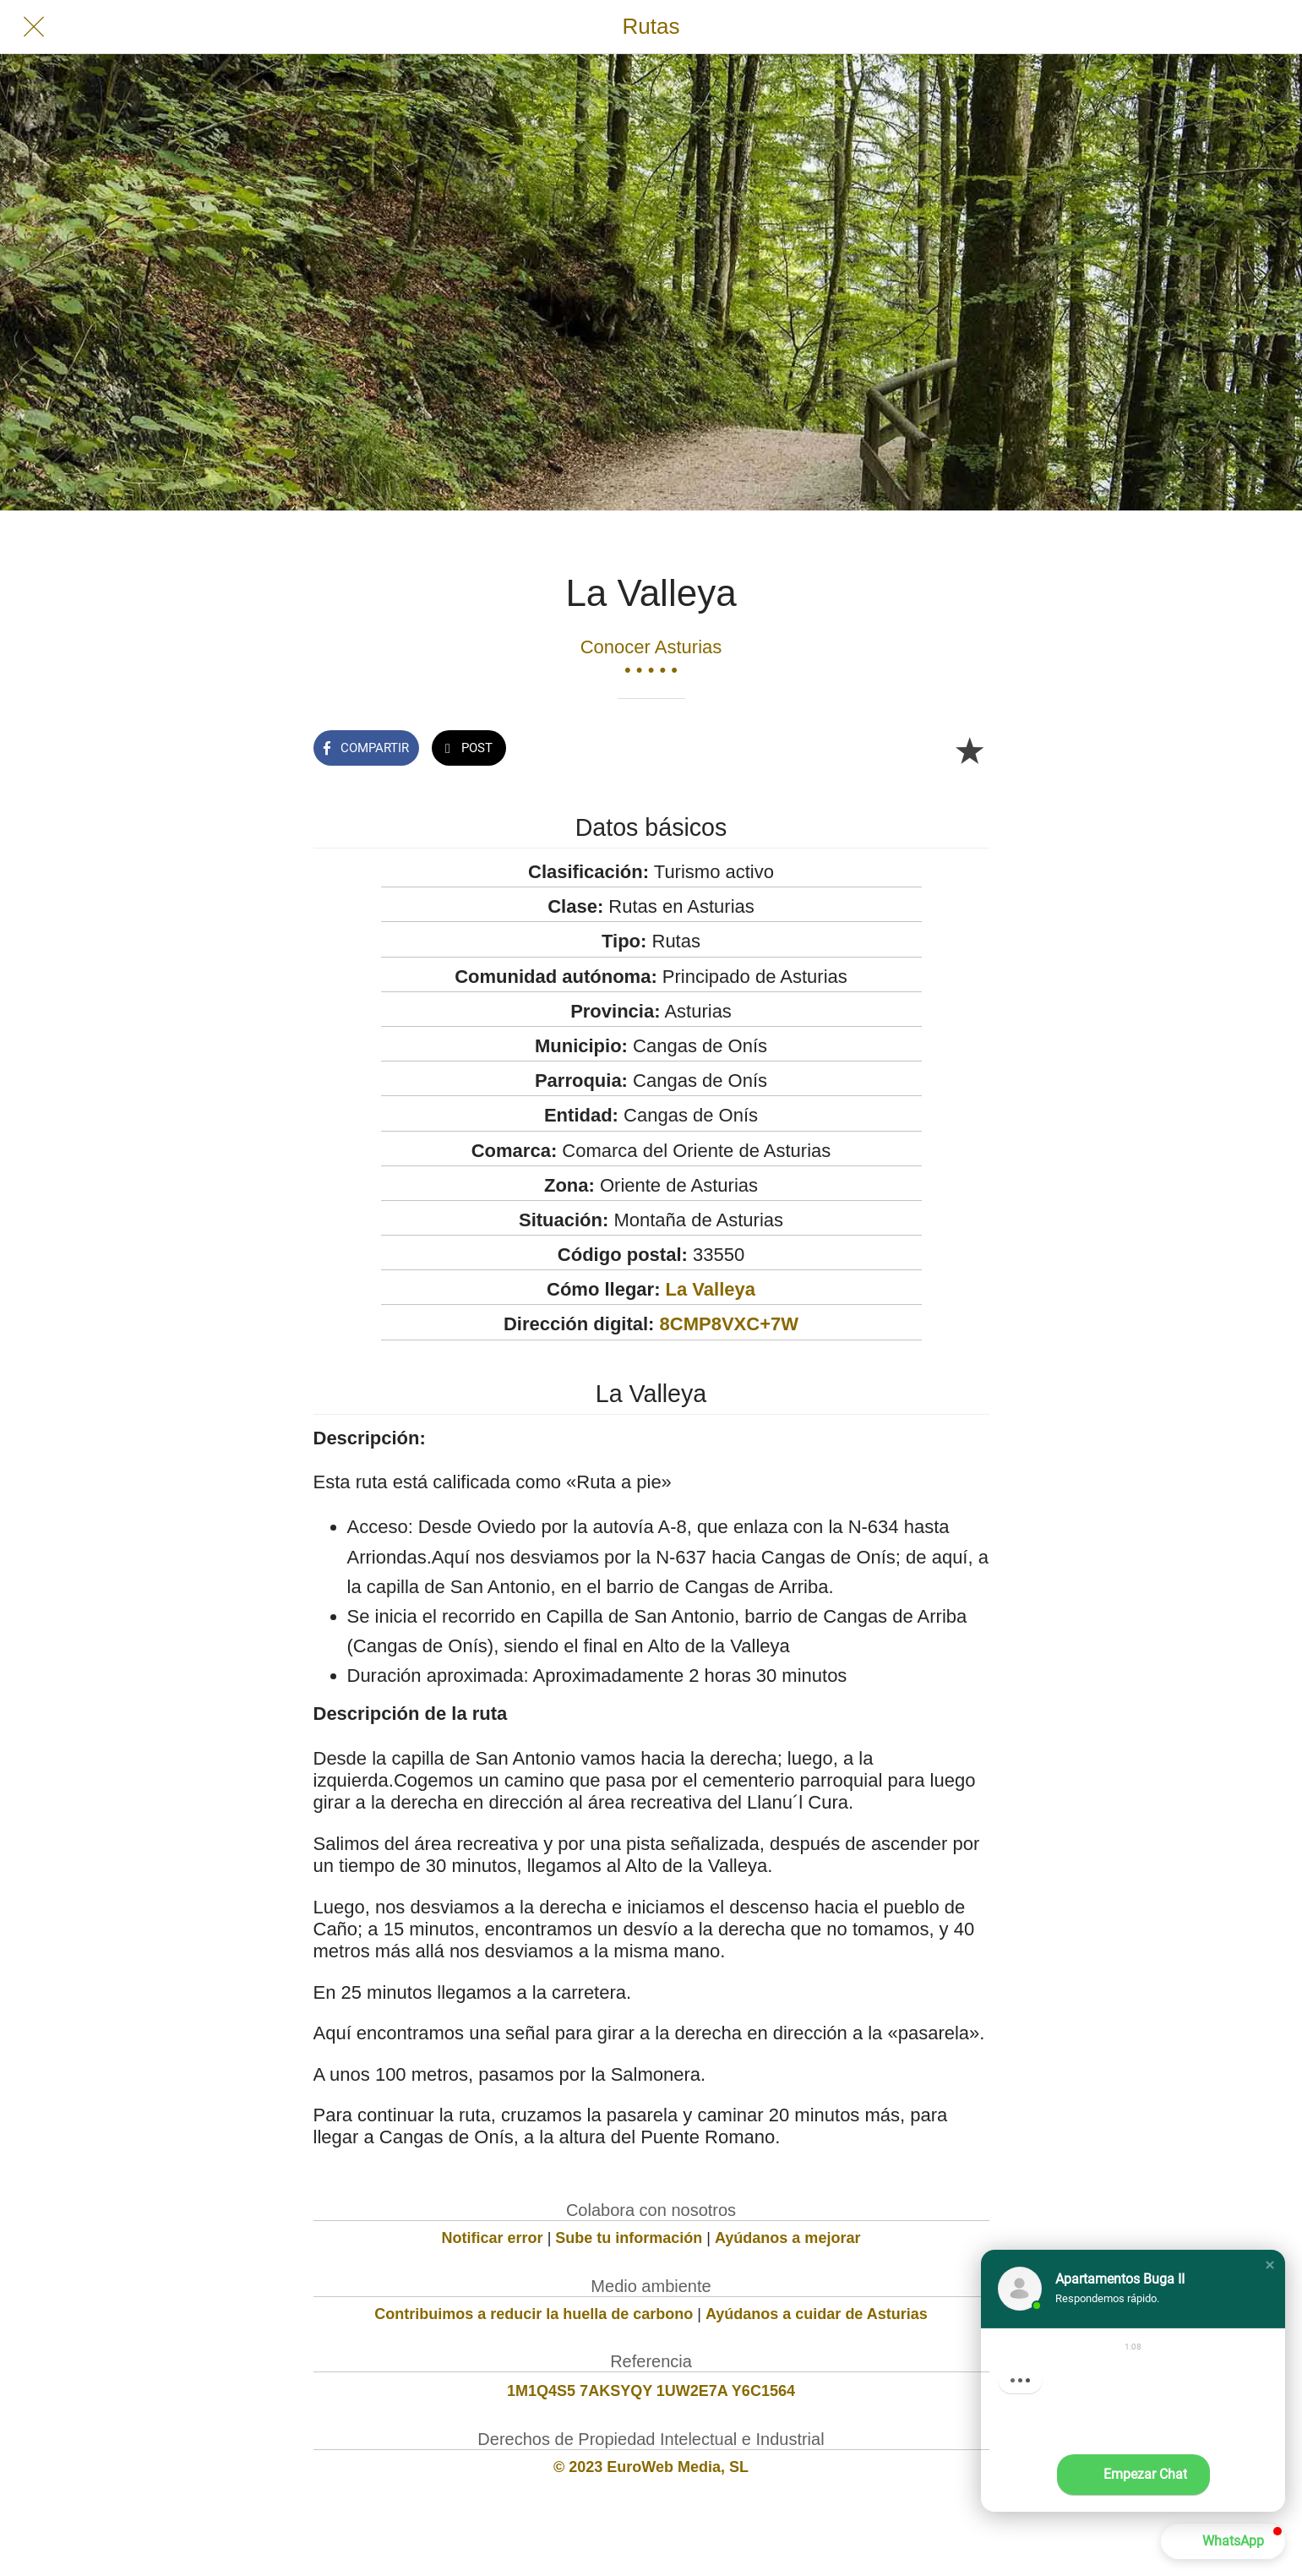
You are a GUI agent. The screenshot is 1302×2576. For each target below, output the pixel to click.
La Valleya (710, 1289)
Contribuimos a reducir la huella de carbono (533, 2314)
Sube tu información (628, 2237)
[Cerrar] (34, 27)
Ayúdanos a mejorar (787, 2237)
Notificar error (492, 2237)
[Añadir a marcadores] (969, 749)
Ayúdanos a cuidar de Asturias (816, 2314)
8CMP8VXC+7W (729, 1323)
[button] (1269, 2265)
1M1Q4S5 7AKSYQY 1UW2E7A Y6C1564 (651, 2390)
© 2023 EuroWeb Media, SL (651, 2467)
